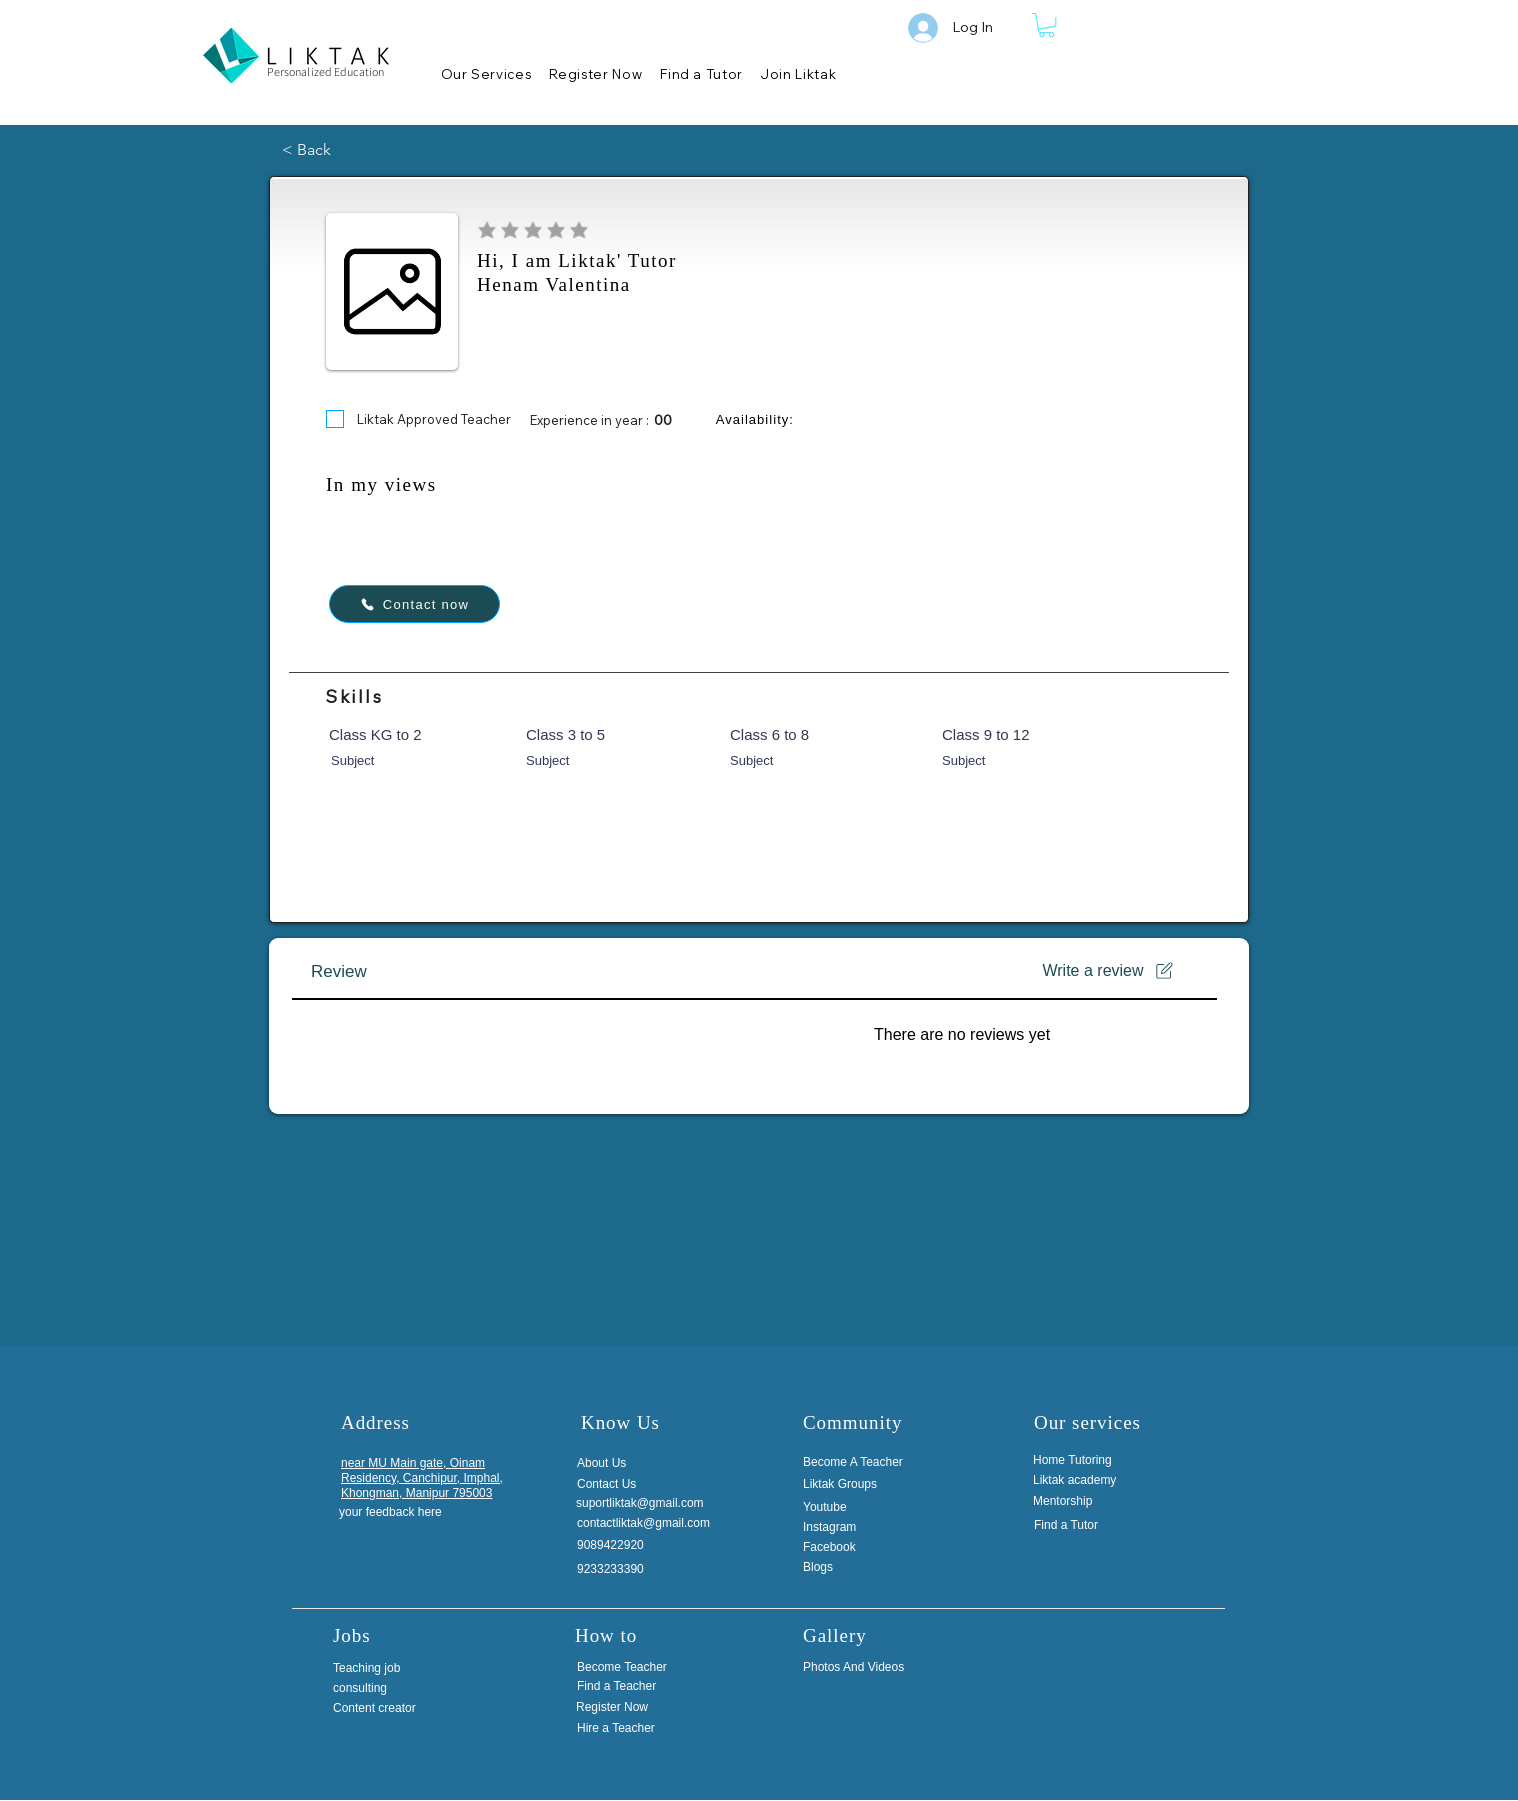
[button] (1046, 25)
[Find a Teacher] (645, 1686)
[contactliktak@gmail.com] (652, 1523)
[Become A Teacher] (857, 1462)
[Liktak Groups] (857, 1484)
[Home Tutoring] (1080, 1460)
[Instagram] (836, 1527)
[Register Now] (644, 1707)
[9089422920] (624, 1545)
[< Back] (348, 150)
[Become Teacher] (645, 1667)
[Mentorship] (1080, 1501)
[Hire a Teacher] (645, 1728)
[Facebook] (836, 1547)
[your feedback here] (393, 1512)
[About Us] (624, 1463)
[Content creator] (380, 1708)
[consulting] (380, 1688)
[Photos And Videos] (871, 1667)
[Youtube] (833, 1507)
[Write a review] (1109, 970)
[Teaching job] (380, 1668)
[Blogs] (857, 1567)
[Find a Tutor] (1081, 1525)
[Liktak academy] (1080, 1480)
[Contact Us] (624, 1484)
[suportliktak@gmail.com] (651, 1503)
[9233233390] (624, 1569)
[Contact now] (414, 604)
